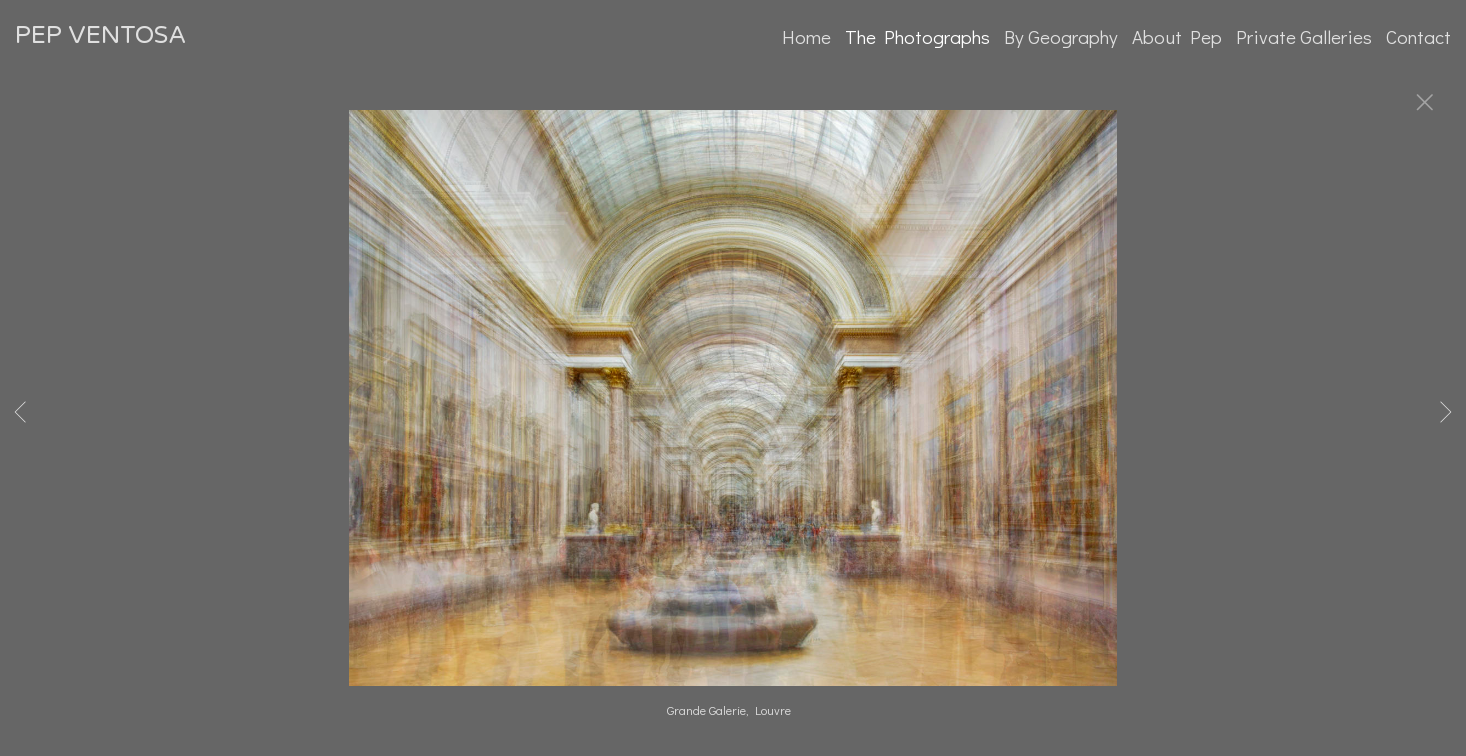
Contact (1418, 36)
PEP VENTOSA (100, 35)
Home (806, 36)
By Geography (1061, 36)
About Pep (1177, 36)
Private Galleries (1304, 36)
